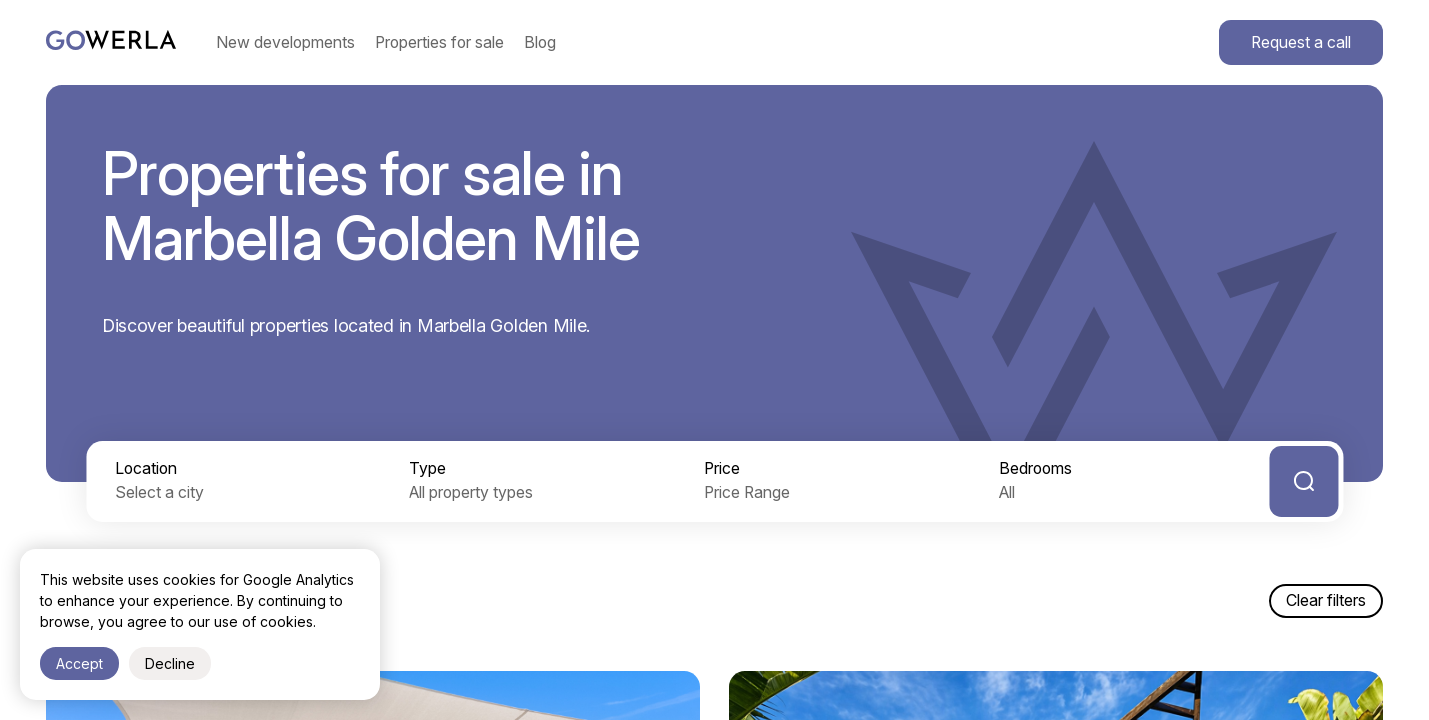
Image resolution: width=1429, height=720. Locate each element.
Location (146, 468)
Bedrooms (1035, 468)
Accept (79, 663)
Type (427, 468)
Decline (170, 663)
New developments (285, 42)
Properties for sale (439, 42)
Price (722, 468)
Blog (540, 42)
